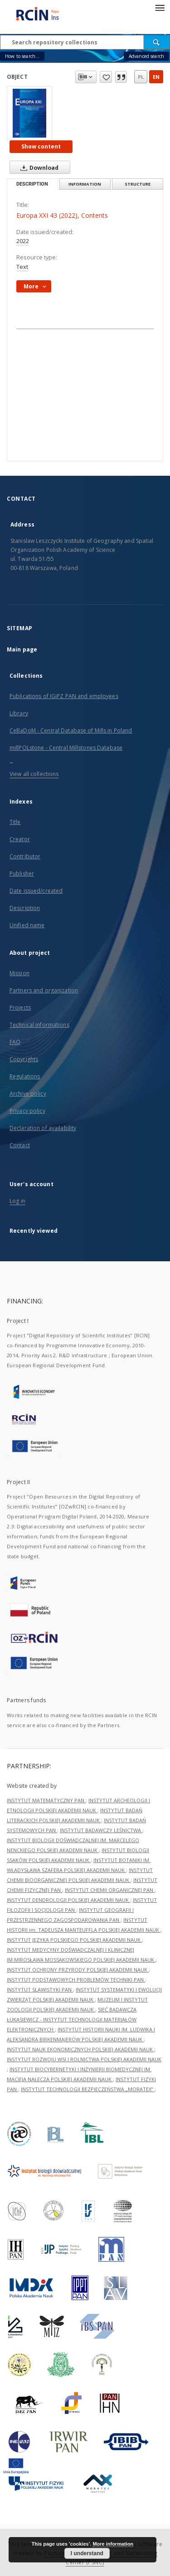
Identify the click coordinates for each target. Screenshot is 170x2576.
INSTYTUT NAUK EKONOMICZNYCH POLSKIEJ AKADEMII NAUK (80, 2049)
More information (112, 2544)
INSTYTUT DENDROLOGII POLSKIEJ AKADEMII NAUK (68, 1899)
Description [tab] (32, 184)
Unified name (27, 925)
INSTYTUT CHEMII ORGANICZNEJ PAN (110, 1890)
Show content (41, 146)
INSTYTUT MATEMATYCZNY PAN (46, 1800)
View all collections (34, 774)
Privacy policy (27, 1111)
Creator (20, 839)
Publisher (22, 873)
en (156, 76)
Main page (22, 649)
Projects (20, 1007)
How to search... (22, 56)
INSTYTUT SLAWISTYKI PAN (40, 1989)
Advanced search (146, 56)
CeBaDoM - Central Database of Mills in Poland (71, 730)
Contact (20, 1145)
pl (141, 76)
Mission (19, 973)
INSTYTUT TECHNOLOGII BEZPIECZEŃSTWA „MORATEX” (88, 2089)
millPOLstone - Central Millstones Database (66, 748)
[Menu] (159, 7)
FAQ (15, 1042)
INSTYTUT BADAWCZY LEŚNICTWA (101, 1830)
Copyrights (24, 1059)
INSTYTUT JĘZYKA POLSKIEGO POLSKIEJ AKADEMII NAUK (74, 1939)
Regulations (25, 1076)
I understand (87, 2553)
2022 (22, 241)
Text (22, 267)
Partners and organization (44, 990)
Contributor (25, 856)
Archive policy (28, 1093)
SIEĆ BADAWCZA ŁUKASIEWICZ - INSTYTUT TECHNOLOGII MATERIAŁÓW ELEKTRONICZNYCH (71, 2019)
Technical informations (39, 1025)
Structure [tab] (138, 184)
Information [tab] (84, 184)
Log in (17, 1201)
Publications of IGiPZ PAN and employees (64, 696)
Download (37, 167)
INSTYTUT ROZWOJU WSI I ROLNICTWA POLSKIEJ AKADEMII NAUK (84, 2059)
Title (15, 822)
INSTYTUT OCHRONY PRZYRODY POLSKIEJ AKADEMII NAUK (78, 1969)
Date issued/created (36, 891)
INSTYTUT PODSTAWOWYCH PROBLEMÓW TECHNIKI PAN (76, 1979)
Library (19, 713)
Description (25, 908)
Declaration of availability (43, 1128)
